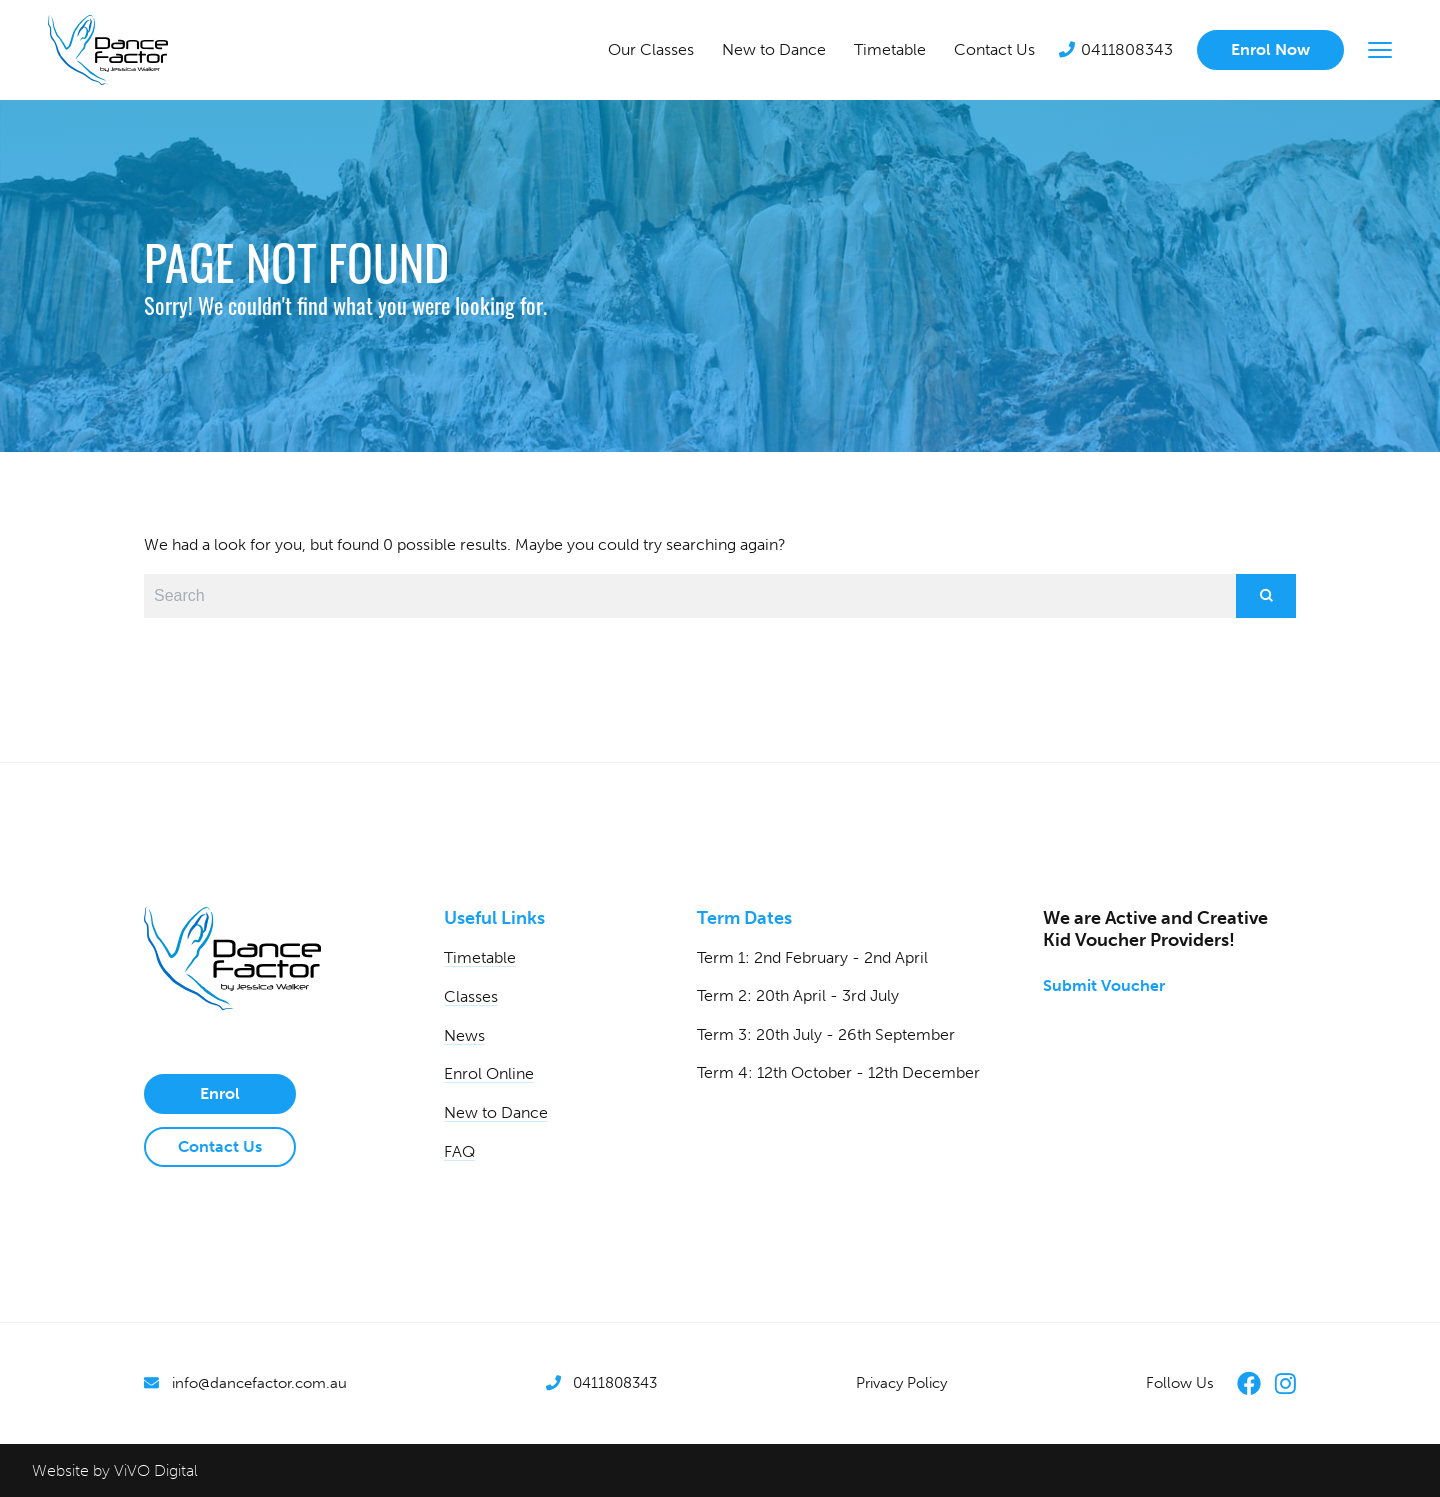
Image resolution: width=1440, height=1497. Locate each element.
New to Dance (774, 49)
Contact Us (994, 49)
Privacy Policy (901, 1383)
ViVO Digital (156, 1470)
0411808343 (1127, 49)
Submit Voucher (1104, 985)
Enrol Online (489, 1073)
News (464, 1035)
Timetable (890, 49)
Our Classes (651, 49)
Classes (471, 996)
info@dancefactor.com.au (259, 1383)
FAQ (459, 1151)
